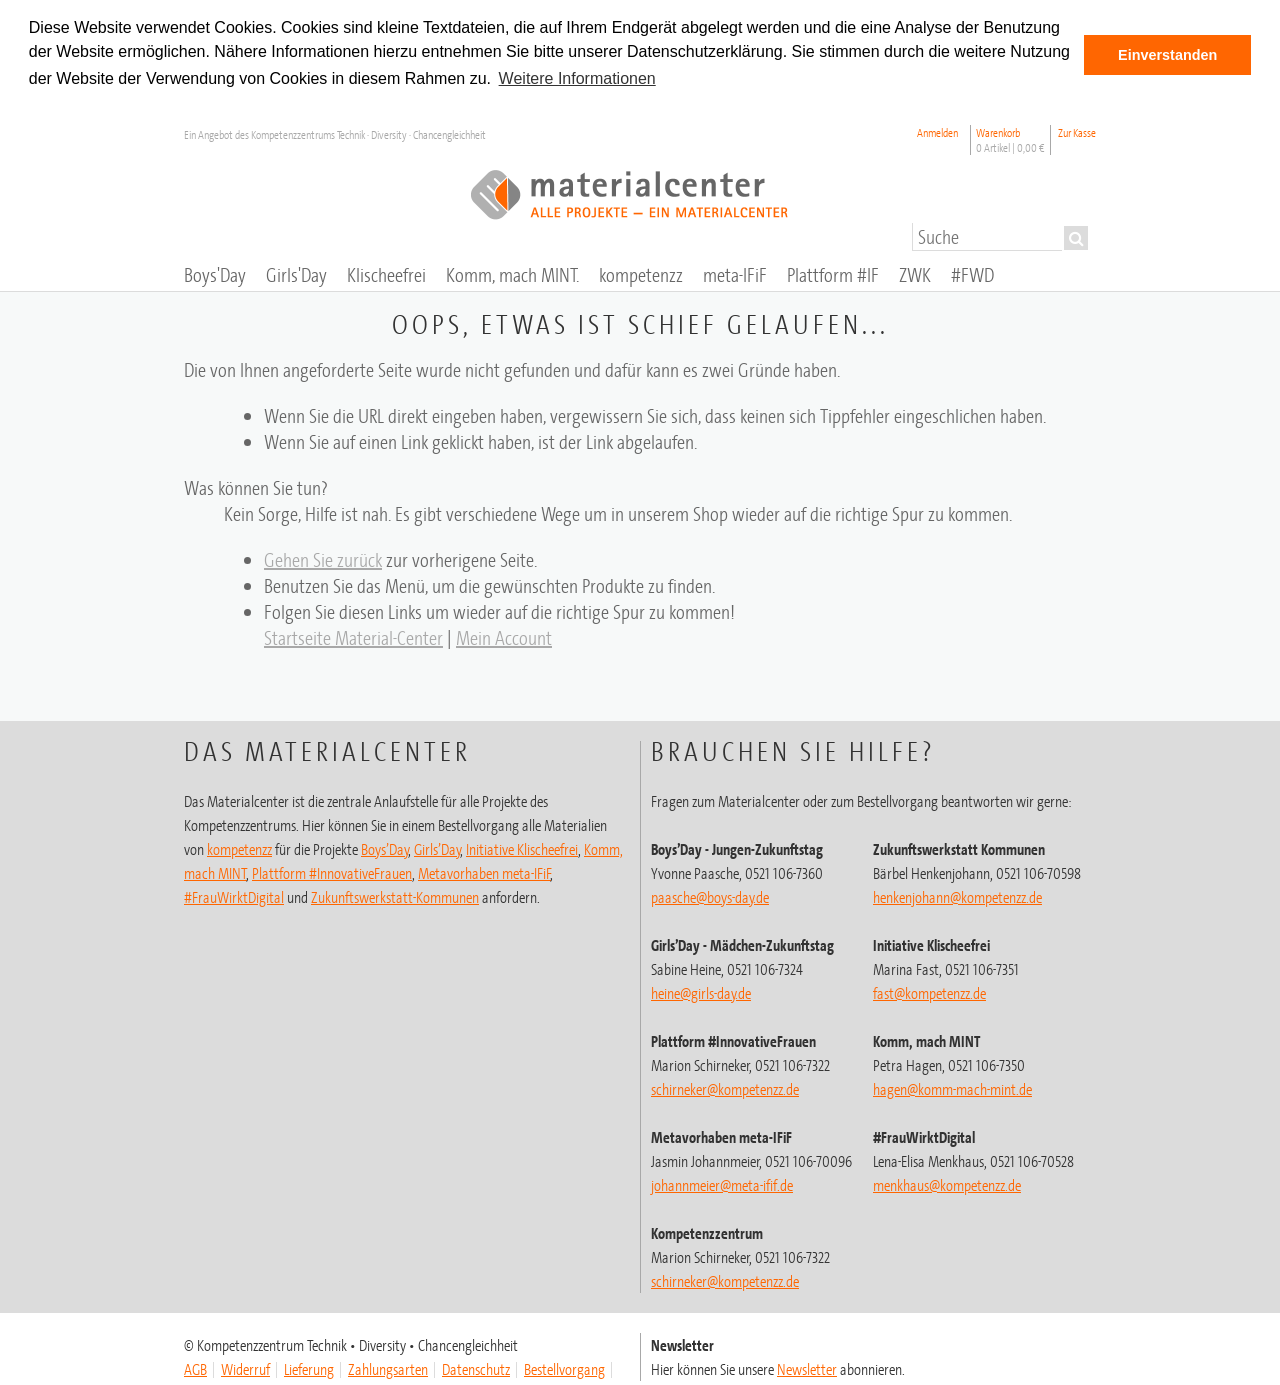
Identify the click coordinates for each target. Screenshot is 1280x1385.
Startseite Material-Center (353, 636)
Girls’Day (437, 848)
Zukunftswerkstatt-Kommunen (395, 896)
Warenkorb (1010, 139)
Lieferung (309, 1368)
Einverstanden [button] (1167, 55)
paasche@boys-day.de (710, 896)
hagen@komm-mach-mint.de (952, 1088)
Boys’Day (385, 848)
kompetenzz (239, 848)
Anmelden (937, 131)
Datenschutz (476, 1368)
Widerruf (245, 1368)
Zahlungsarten (388, 1368)
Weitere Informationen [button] (577, 78)
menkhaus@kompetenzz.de (947, 1184)
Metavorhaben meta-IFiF (484, 872)
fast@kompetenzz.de (929, 992)
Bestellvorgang (564, 1368)
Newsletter (807, 1368)
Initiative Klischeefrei (522, 848)
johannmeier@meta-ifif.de (722, 1184)
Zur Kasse (1077, 131)
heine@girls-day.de (701, 992)
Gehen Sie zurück (323, 558)
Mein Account (504, 636)
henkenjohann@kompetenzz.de (957, 896)
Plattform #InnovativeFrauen (332, 872)
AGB (195, 1368)
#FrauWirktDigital (234, 896)
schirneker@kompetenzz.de (725, 1088)
